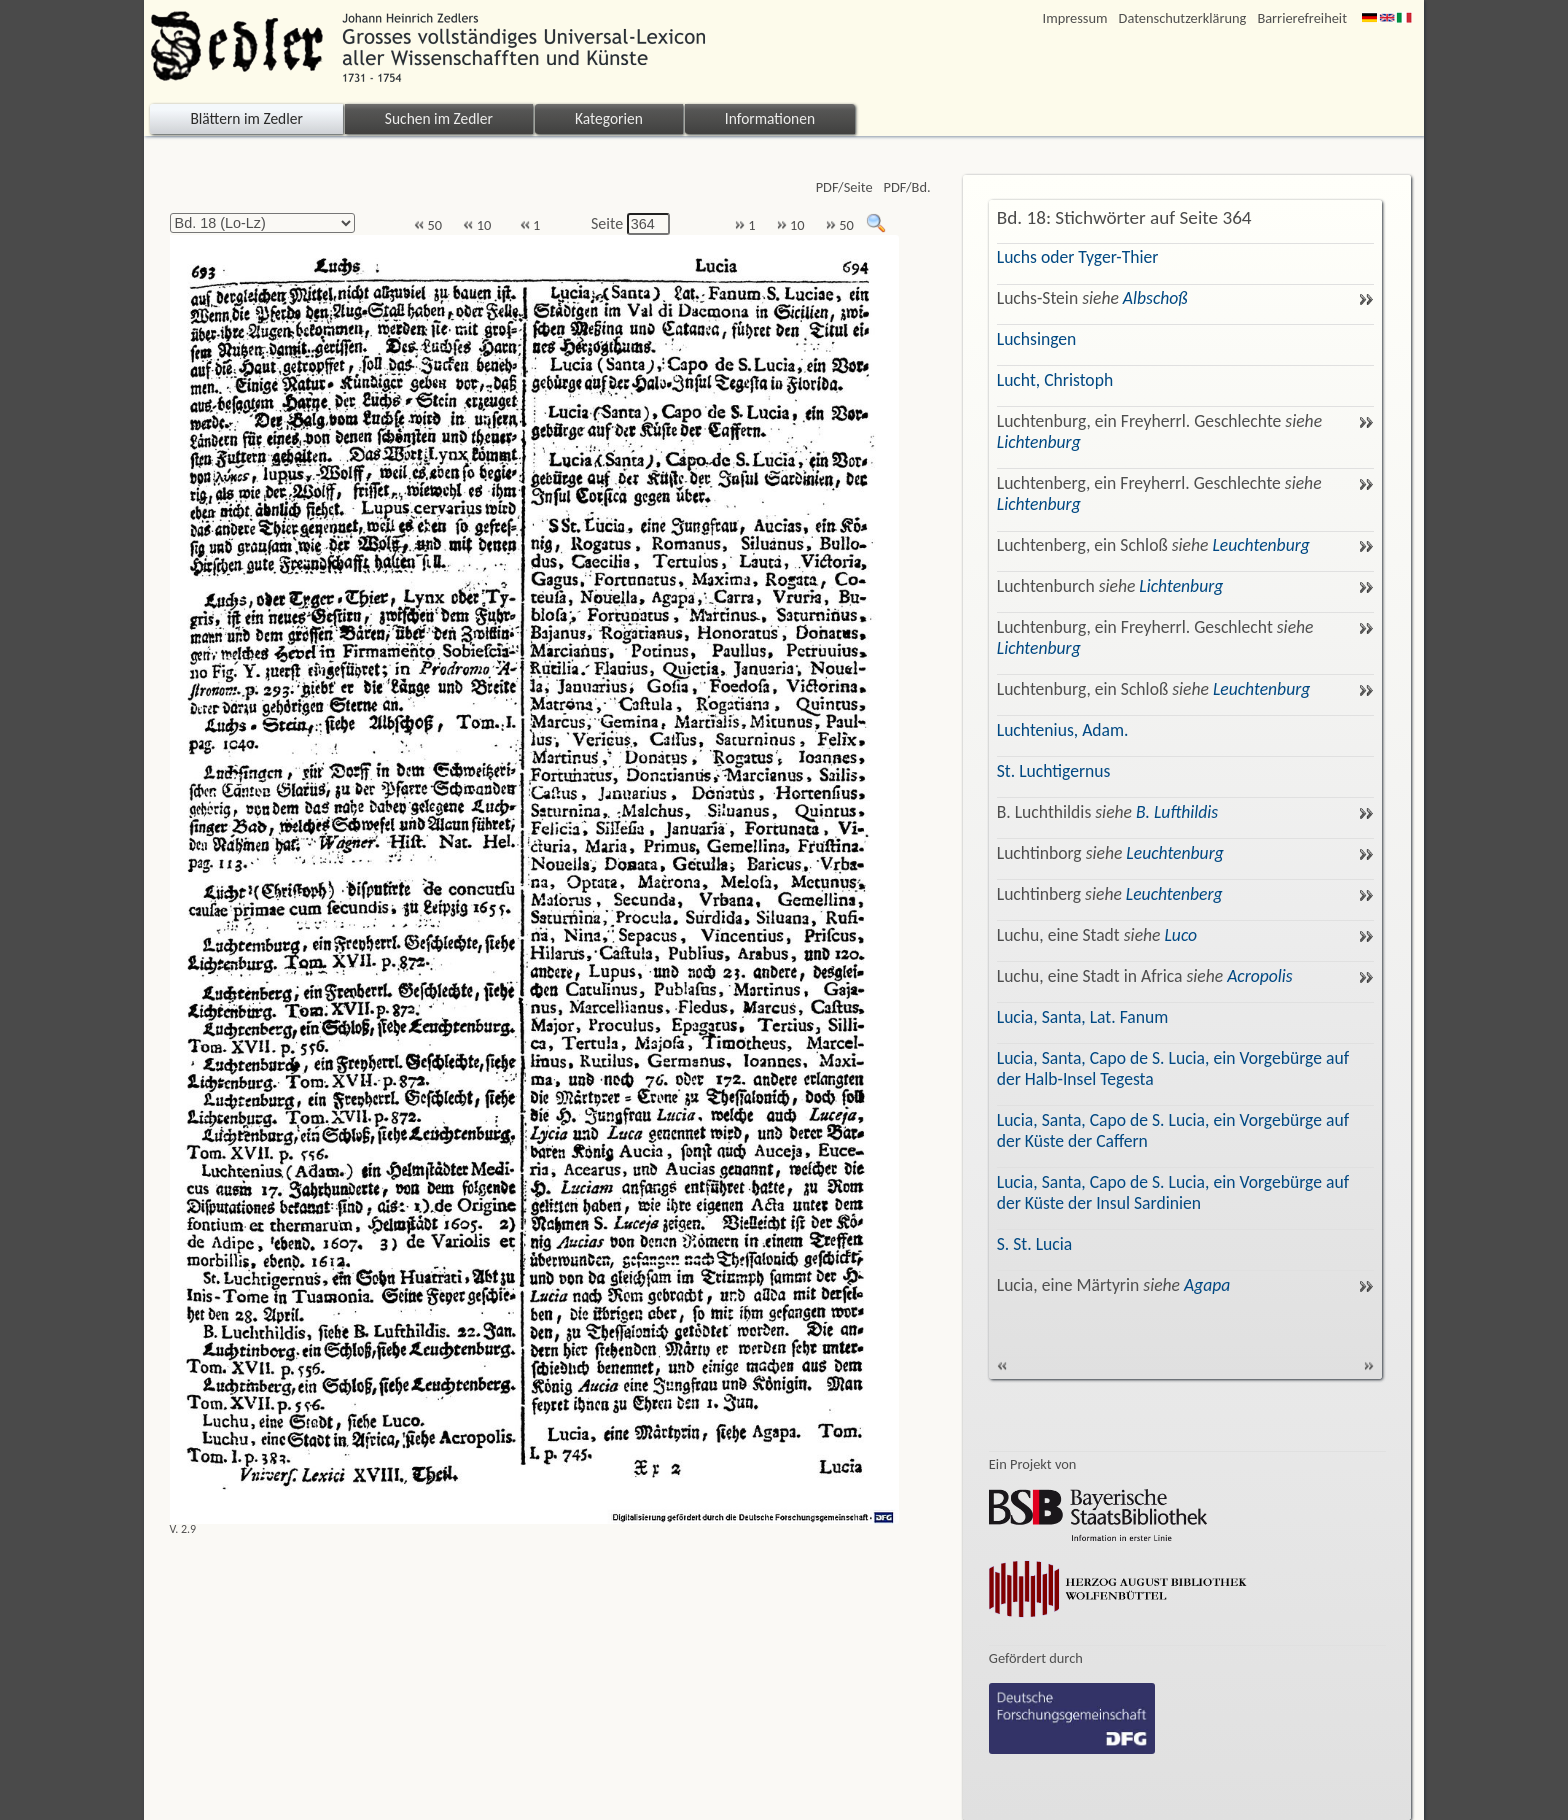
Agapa (1207, 1285)
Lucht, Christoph (1055, 380)
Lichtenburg (1039, 442)
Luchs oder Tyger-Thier (1078, 257)
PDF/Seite (844, 187)
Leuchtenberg (1174, 894)
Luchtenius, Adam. (1063, 730)
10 (477, 225)
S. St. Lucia (1034, 1244)
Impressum (1075, 18)
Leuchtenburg (1260, 545)
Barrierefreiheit (1302, 18)
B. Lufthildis (1177, 812)
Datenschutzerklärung (1183, 18)
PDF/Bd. (907, 187)
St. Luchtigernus (1054, 771)
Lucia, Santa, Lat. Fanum (1083, 1017)
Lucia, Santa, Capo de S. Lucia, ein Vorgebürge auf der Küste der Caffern (1173, 1130)
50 (428, 225)
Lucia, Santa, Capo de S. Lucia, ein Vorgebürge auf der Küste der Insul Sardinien (1173, 1192)
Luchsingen (1037, 339)
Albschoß (1155, 298)
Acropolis (1260, 976)
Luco (1180, 935)
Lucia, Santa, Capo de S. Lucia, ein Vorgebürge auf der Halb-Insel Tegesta (1173, 1068)
